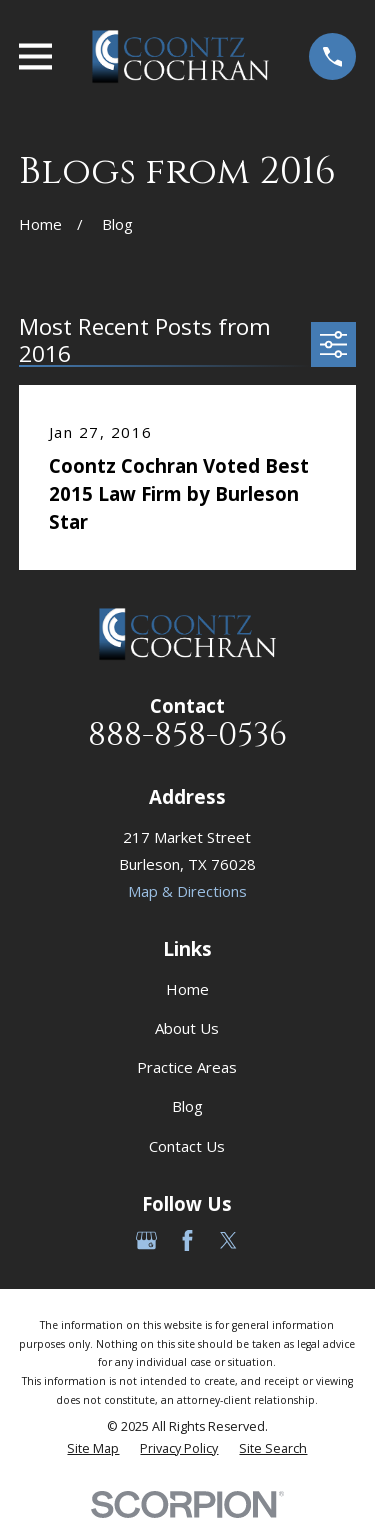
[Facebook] (187, 1240)
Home (187, 989)
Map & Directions (187, 891)
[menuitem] (93, 1449)
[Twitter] (228, 1240)
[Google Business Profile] (146, 1240)
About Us (187, 1028)
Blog (187, 1106)
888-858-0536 (187, 735)
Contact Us (187, 1146)
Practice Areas (187, 1067)
